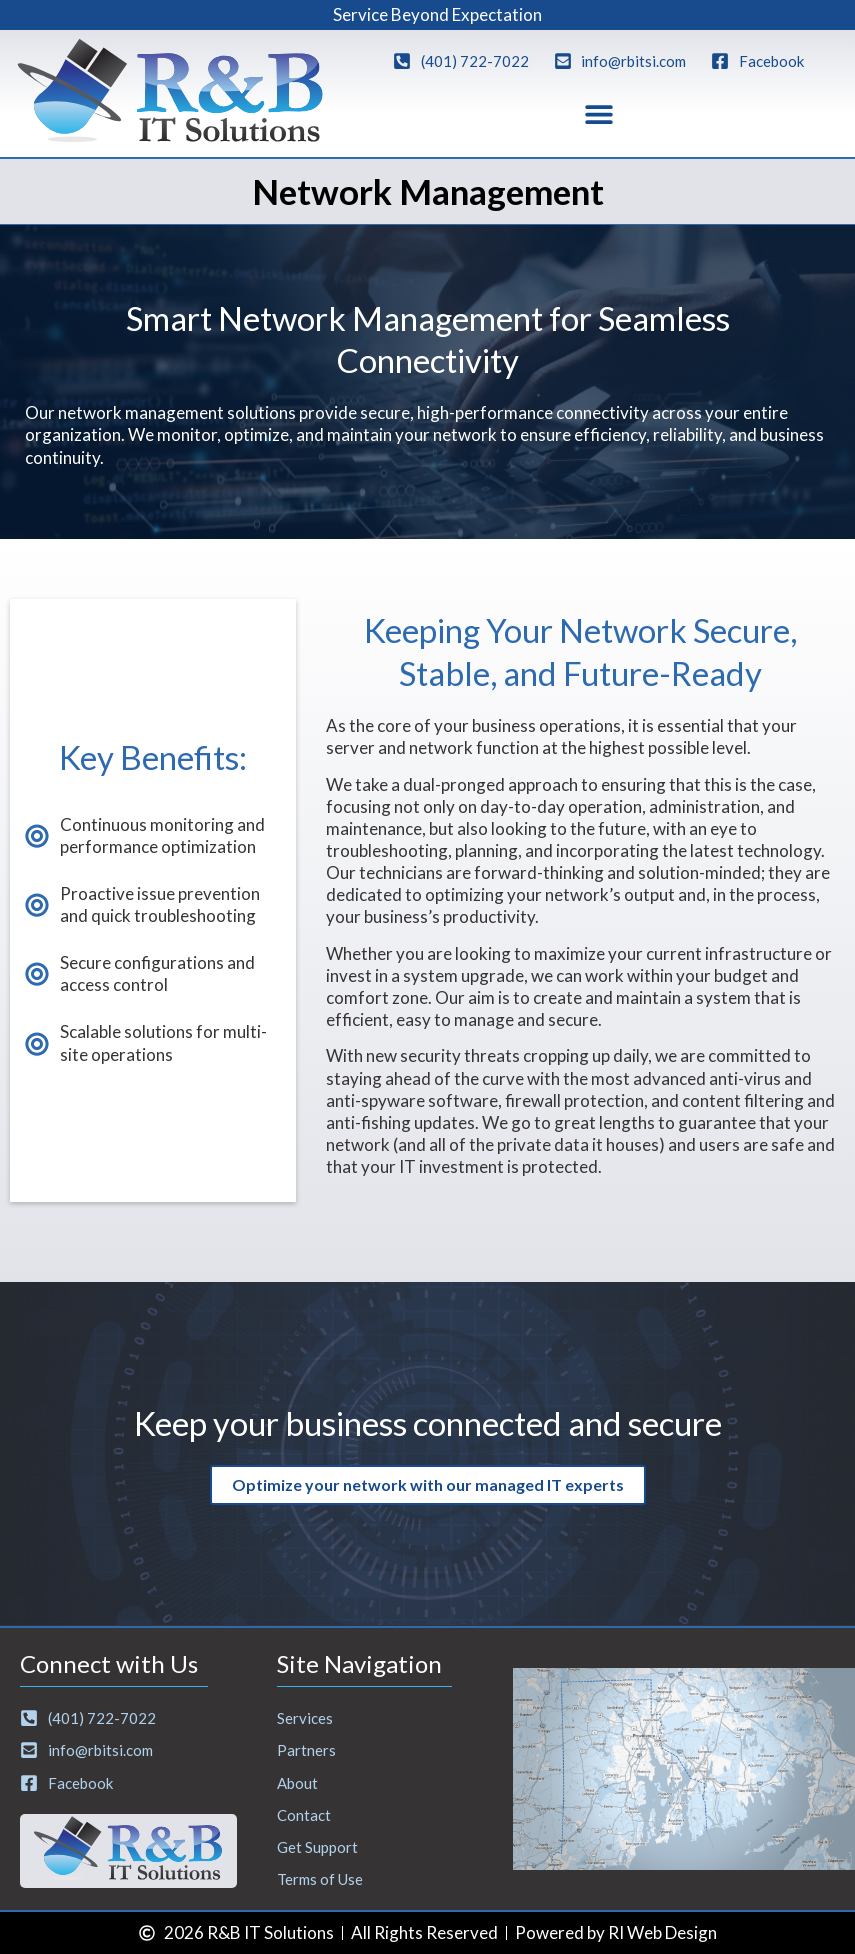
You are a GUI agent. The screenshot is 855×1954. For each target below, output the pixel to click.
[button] (598, 114)
